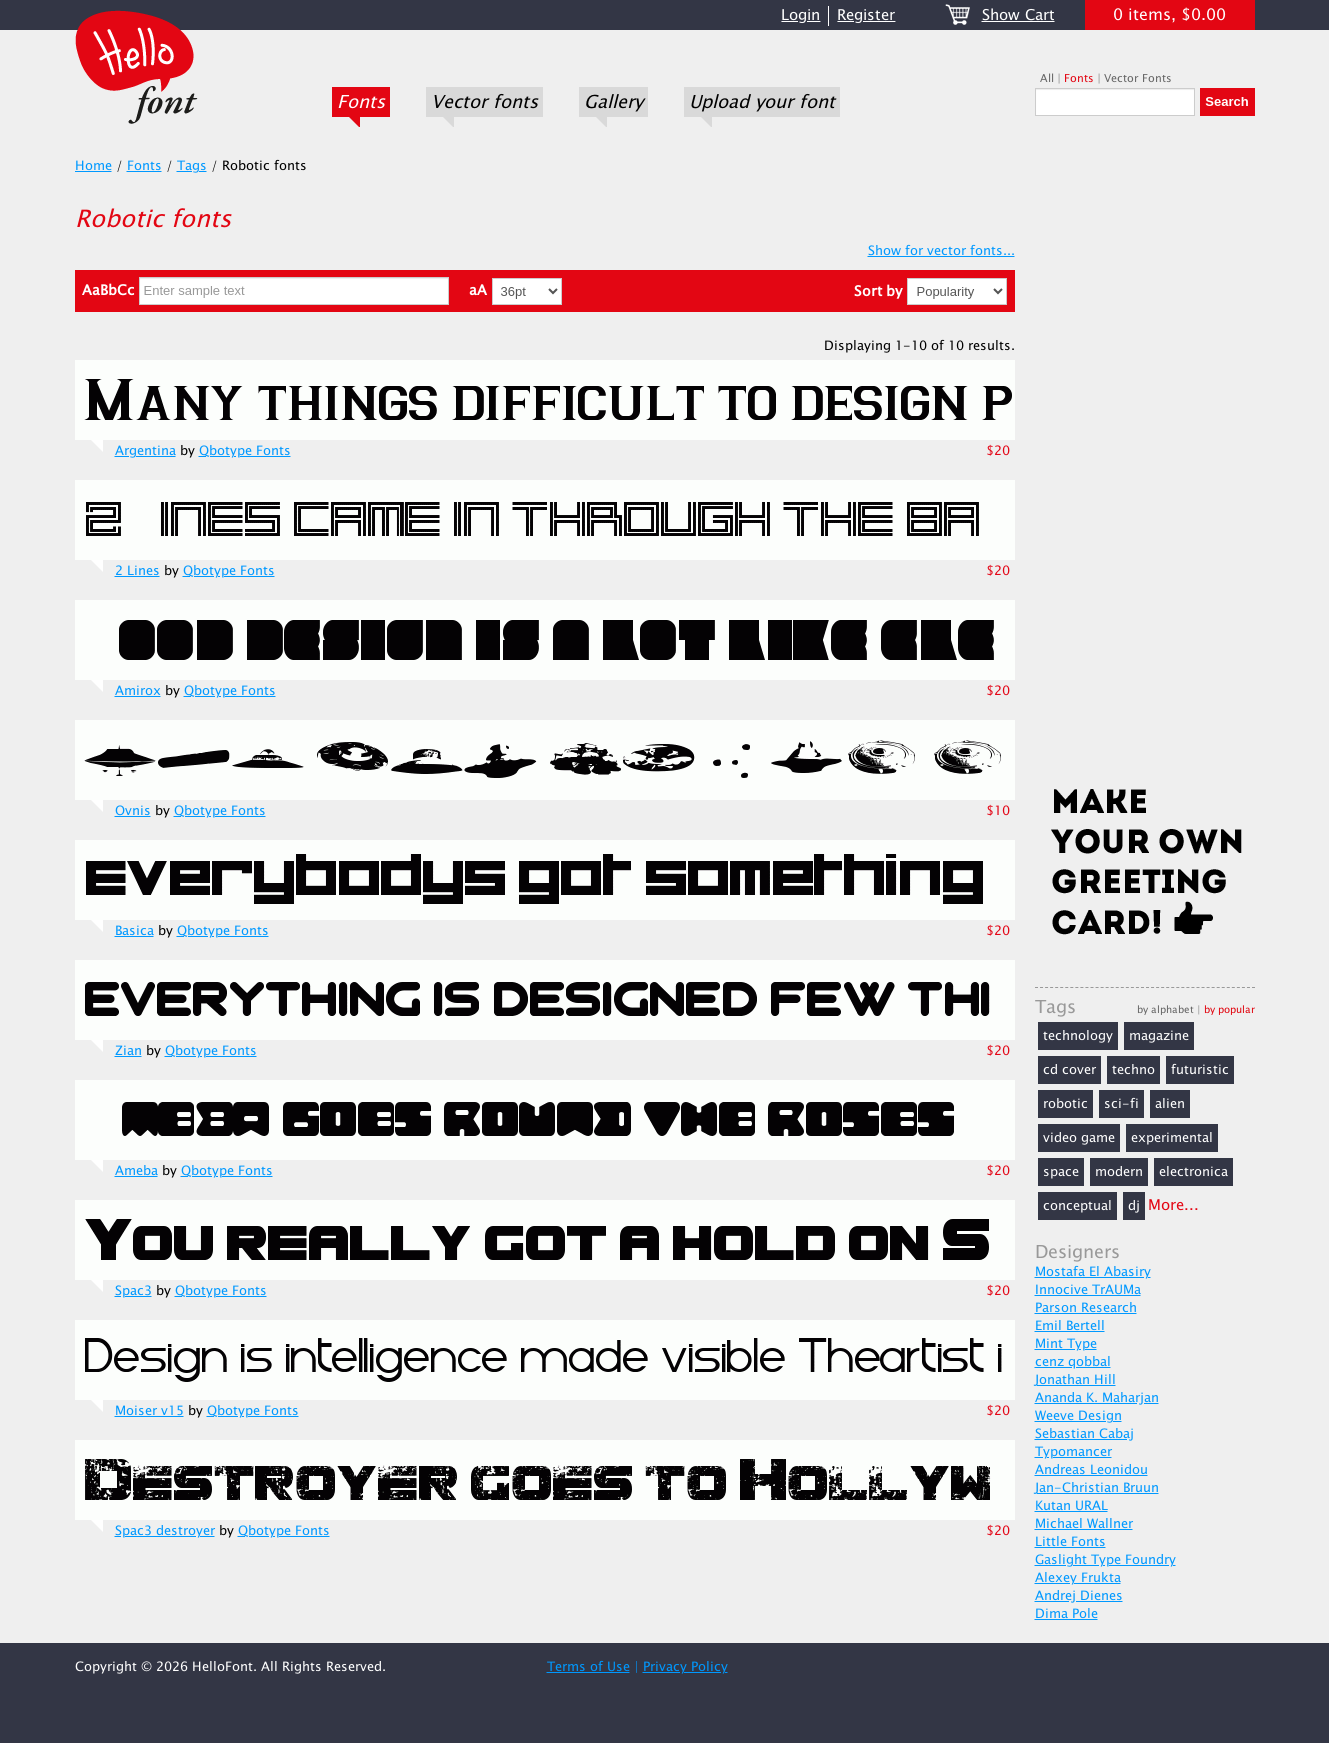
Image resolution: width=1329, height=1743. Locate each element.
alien (1170, 1104)
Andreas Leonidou (1091, 1470)
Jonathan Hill (1075, 1380)
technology (1078, 1036)
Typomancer (1073, 1452)
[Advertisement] (1145, 457)
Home (93, 166)
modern (1119, 1172)
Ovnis (133, 811)
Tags (192, 166)
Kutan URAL (1071, 1506)
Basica (134, 931)
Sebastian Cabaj (1084, 1434)
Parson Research (1086, 1308)
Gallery (613, 102)
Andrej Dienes (1079, 1596)
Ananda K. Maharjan (1097, 1398)
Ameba (136, 1171)
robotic (1065, 1104)
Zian (128, 1051)
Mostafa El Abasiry (1093, 1272)
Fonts (361, 102)
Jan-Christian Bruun (1097, 1488)
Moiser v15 (149, 1411)
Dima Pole (1066, 1614)
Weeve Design (1078, 1416)
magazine (1159, 1036)
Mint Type (1066, 1344)
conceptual (1077, 1206)
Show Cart (1018, 15)
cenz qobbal (1073, 1362)
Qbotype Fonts (245, 451)
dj (1134, 1206)
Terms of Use (588, 1667)
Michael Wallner (1084, 1524)
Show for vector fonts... (941, 251)
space (1061, 1172)
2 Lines (137, 571)
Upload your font (762, 102)
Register (866, 15)
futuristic (1200, 1070)
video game (1079, 1138)
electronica (1193, 1172)
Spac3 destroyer (165, 1531)
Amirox (138, 691)
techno (1133, 1070)
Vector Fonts (1138, 78)
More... (1173, 1205)
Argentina (145, 451)
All (1047, 78)
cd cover (1069, 1070)
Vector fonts (484, 102)
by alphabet (1165, 1009)
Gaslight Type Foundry (1105, 1560)
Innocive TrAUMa (1088, 1290)
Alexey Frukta (1078, 1578)
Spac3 (133, 1291)
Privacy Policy (685, 1667)
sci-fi (1121, 1104)
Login (800, 15)
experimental (1172, 1138)
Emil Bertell (1070, 1326)
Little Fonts (1070, 1542)
